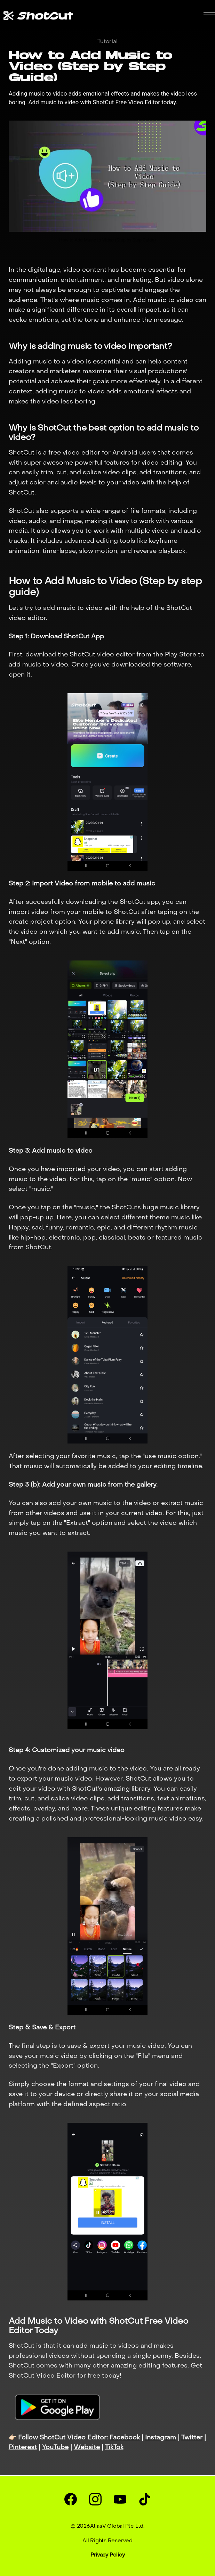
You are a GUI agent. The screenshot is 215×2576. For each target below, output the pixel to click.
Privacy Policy (107, 2555)
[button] (209, 15)
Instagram (160, 2438)
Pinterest (23, 2448)
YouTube (55, 2448)
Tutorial (107, 41)
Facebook (125, 2438)
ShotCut (21, 453)
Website (87, 2448)
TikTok (114, 2448)
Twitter (191, 2438)
